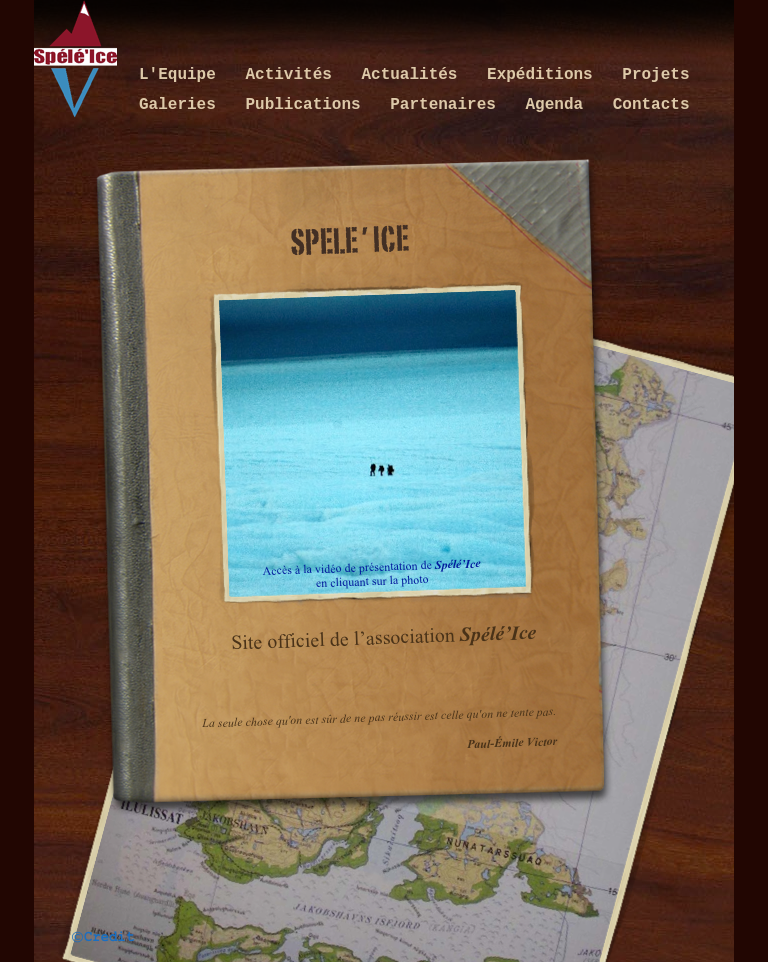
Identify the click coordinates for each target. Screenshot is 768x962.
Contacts (651, 105)
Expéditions (544, 75)
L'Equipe (182, 75)
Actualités (414, 75)
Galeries (182, 105)
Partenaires (447, 105)
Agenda (558, 105)
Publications (307, 105)
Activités (293, 75)
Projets (655, 75)
